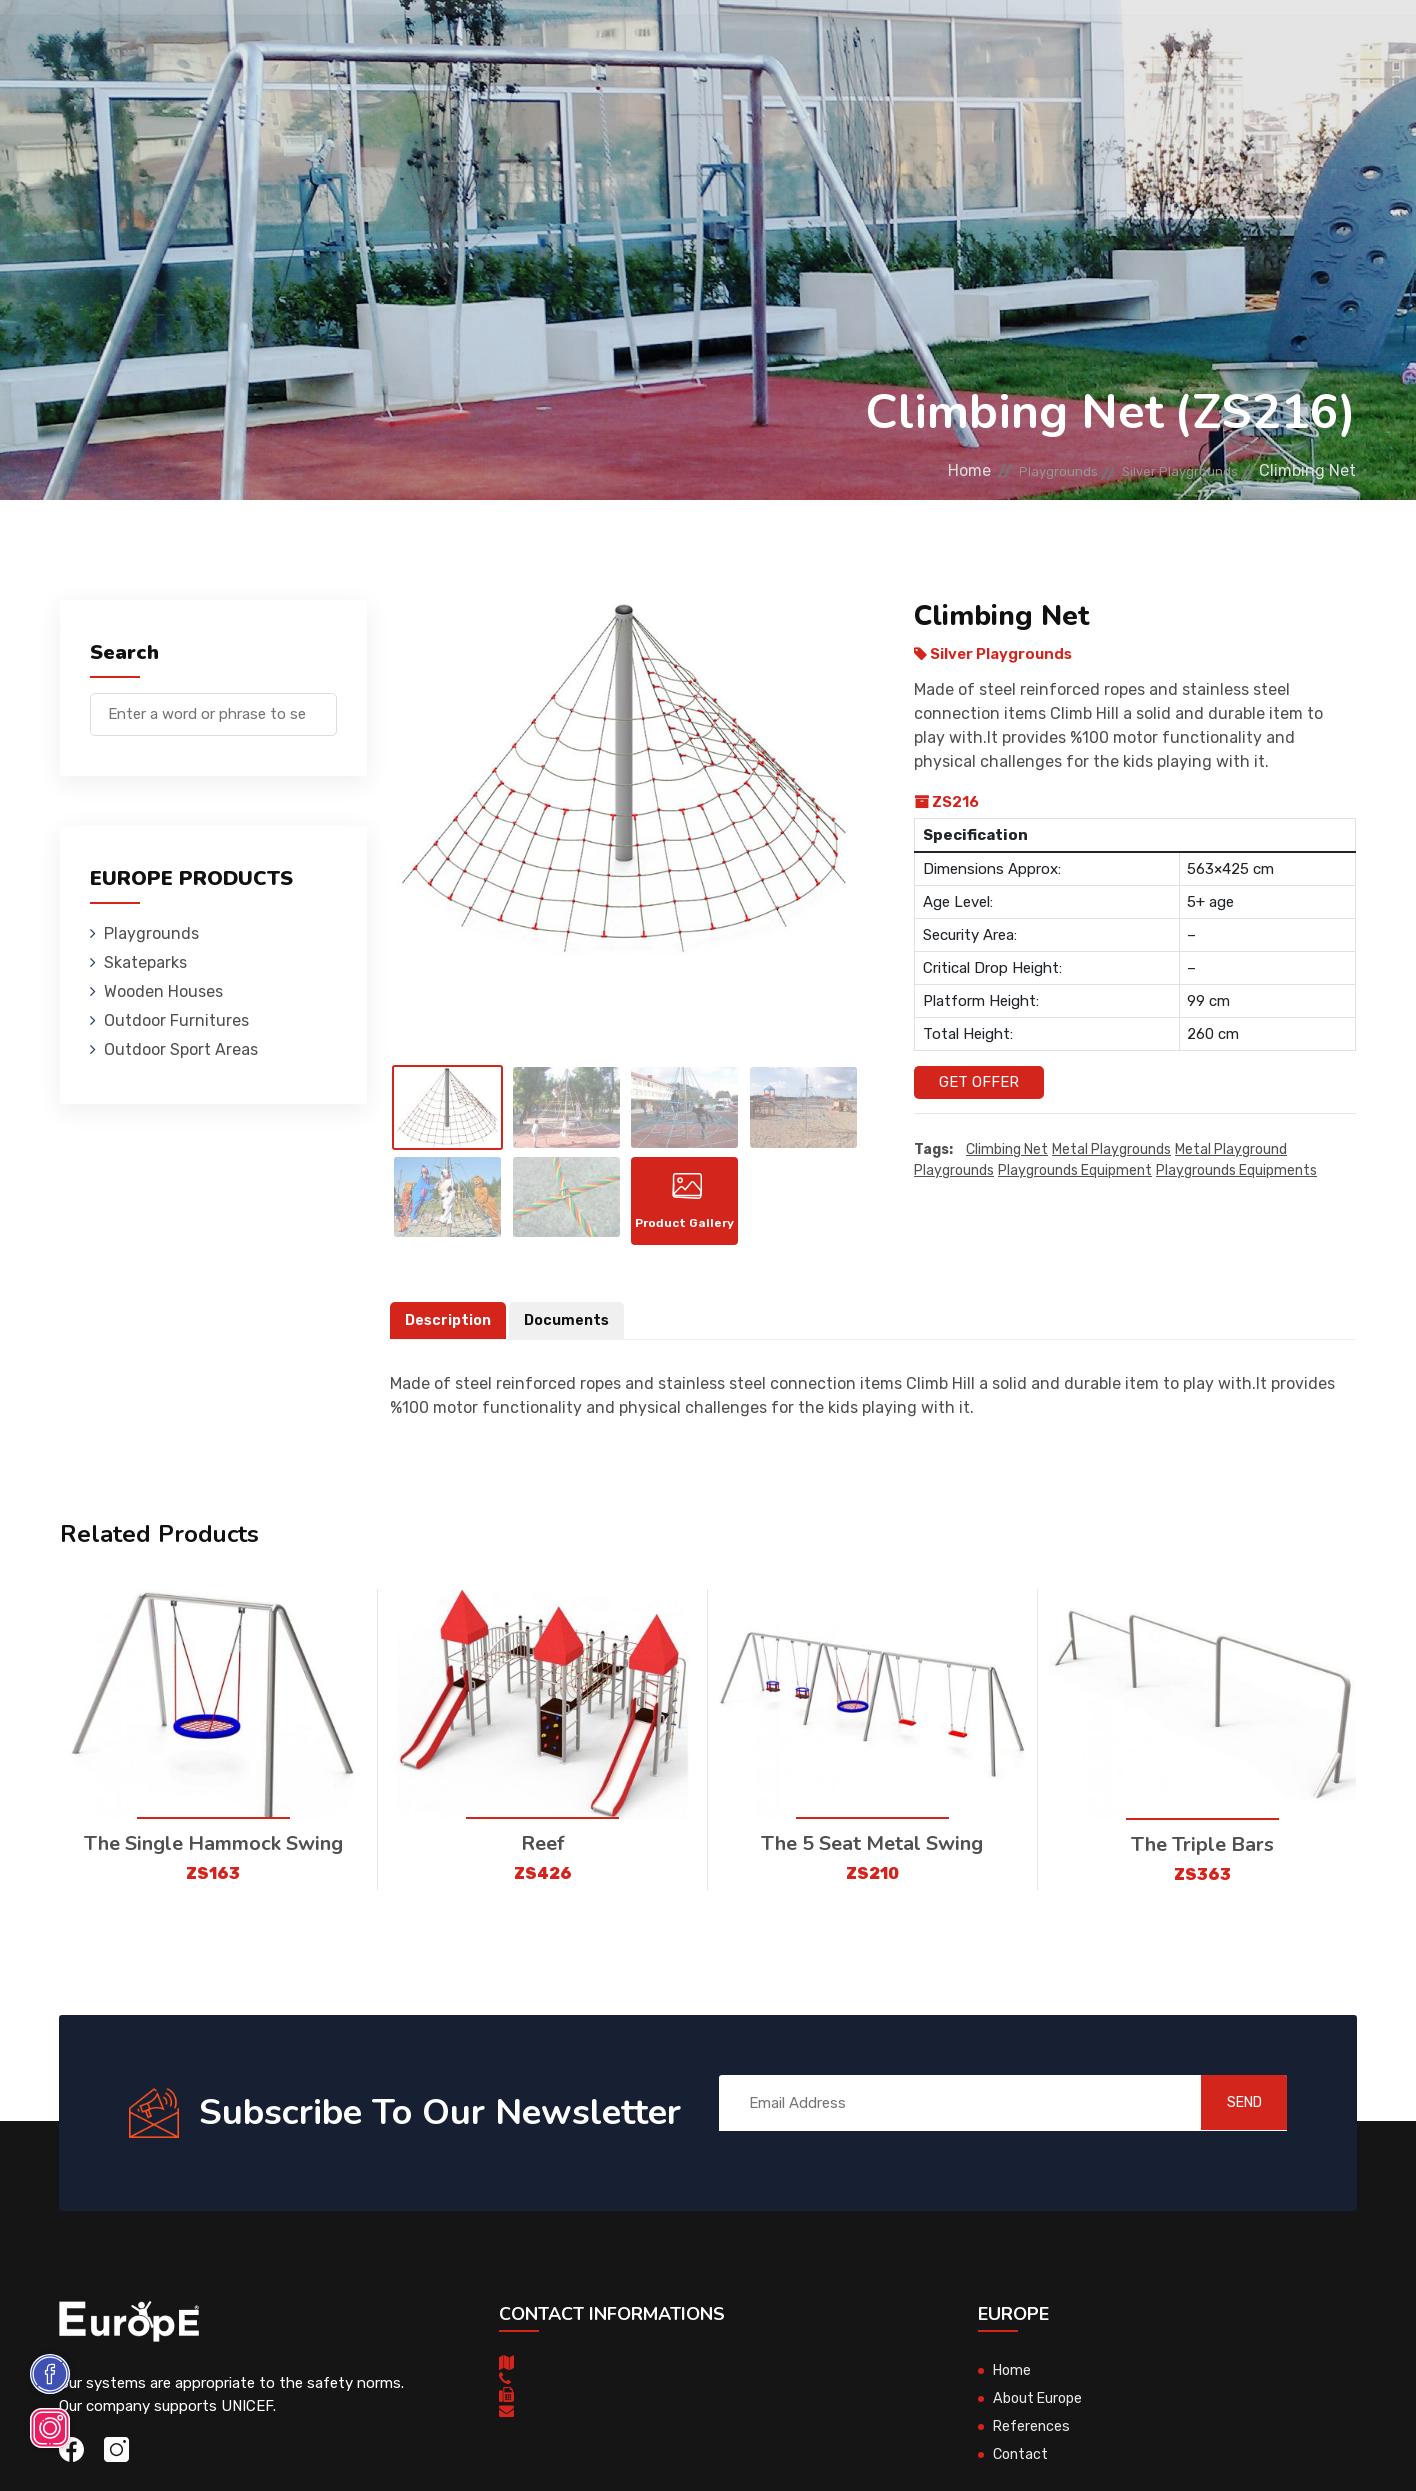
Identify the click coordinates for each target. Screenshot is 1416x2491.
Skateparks (388, 44)
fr (1313, 47)
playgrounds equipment (1075, 1171)
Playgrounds (272, 44)
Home (906, 470)
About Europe (1040, 2416)
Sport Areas (820, 44)
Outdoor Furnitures (671, 44)
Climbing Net (1007, 1150)
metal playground (1231, 1150)
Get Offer (979, 1082)
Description (450, 1338)
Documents (572, 1338)
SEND (1227, 2121)
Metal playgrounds (1111, 1150)
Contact (1030, 44)
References (933, 44)
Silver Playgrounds (1163, 470)
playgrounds (954, 1171)
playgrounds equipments (1236, 1171)
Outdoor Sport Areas (181, 1049)
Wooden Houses (512, 44)
